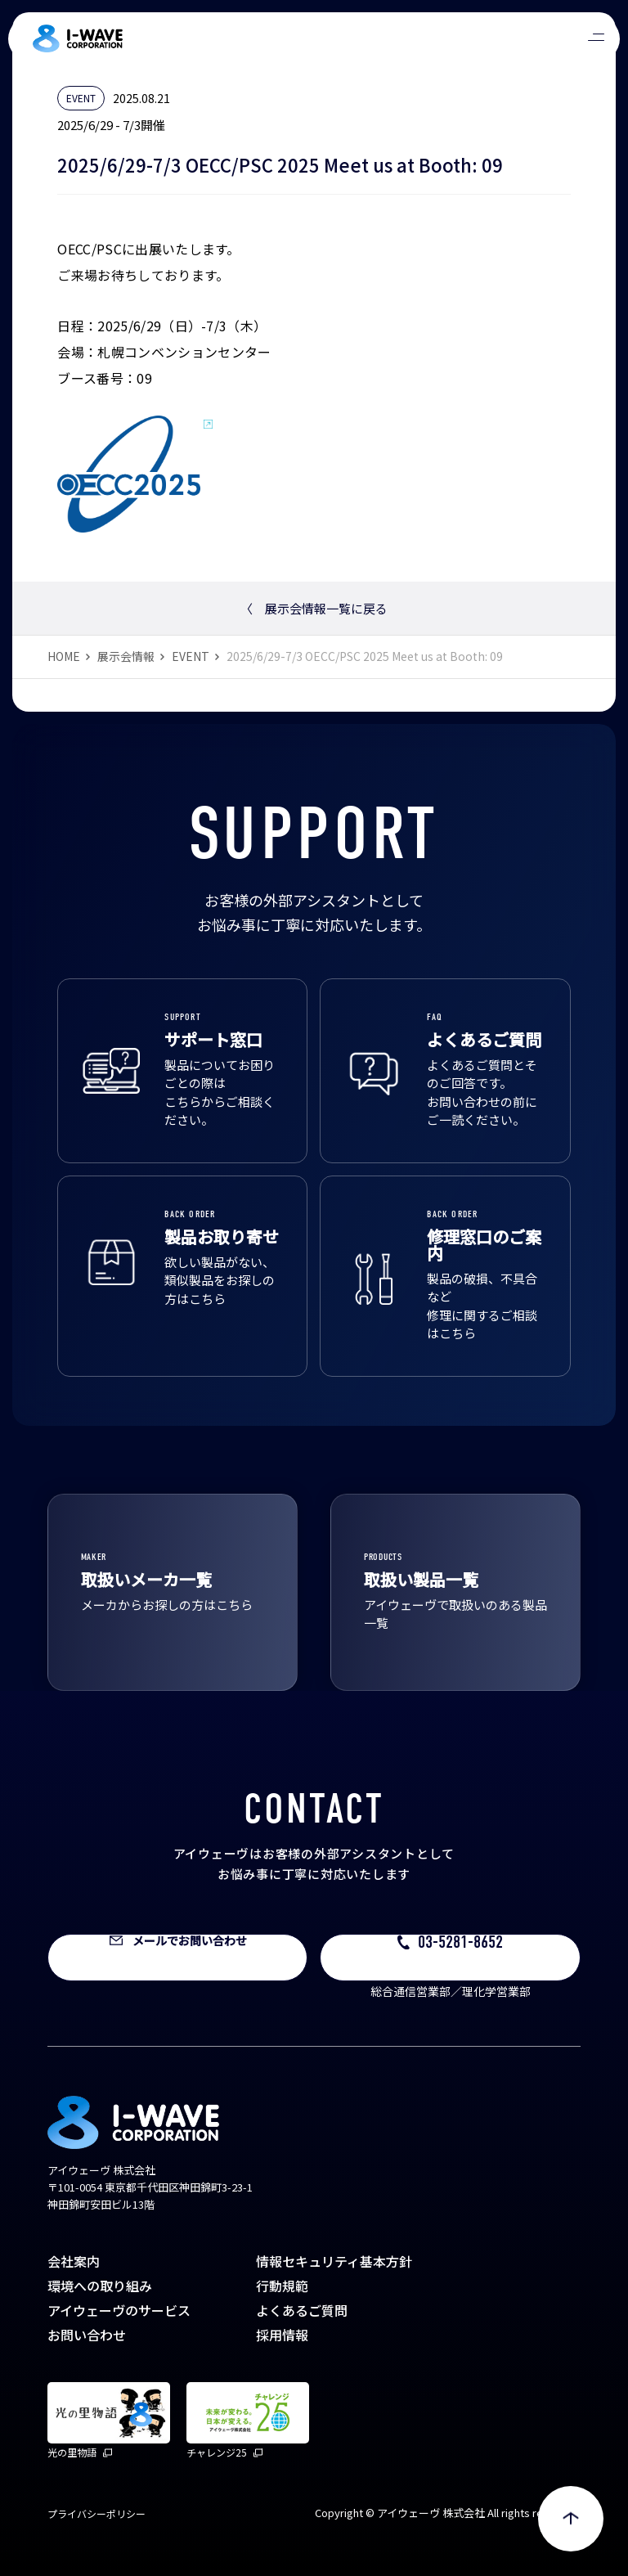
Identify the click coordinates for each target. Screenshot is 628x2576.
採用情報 (282, 2334)
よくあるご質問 (302, 2310)
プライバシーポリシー (96, 2513)
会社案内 (73, 2261)
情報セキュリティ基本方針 (334, 2261)
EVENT (190, 656)
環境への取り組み (99, 2285)
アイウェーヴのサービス (119, 2310)
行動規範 (282, 2285)
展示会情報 (126, 656)
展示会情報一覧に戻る (314, 608)
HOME (63, 656)
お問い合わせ (86, 2334)
